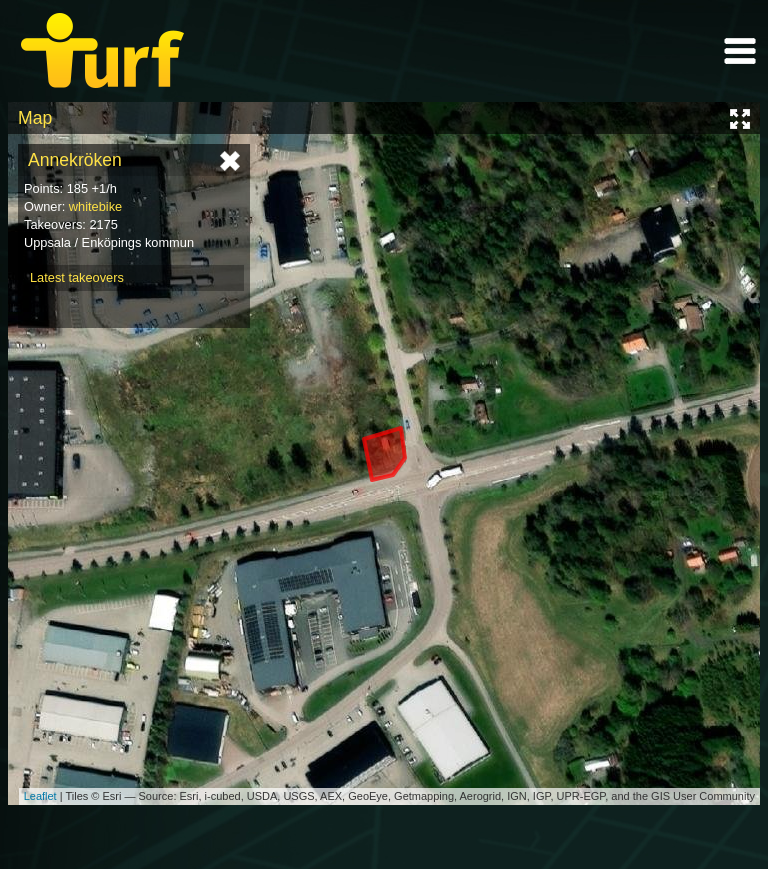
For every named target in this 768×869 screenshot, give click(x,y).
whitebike (95, 206)
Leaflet (40, 796)
